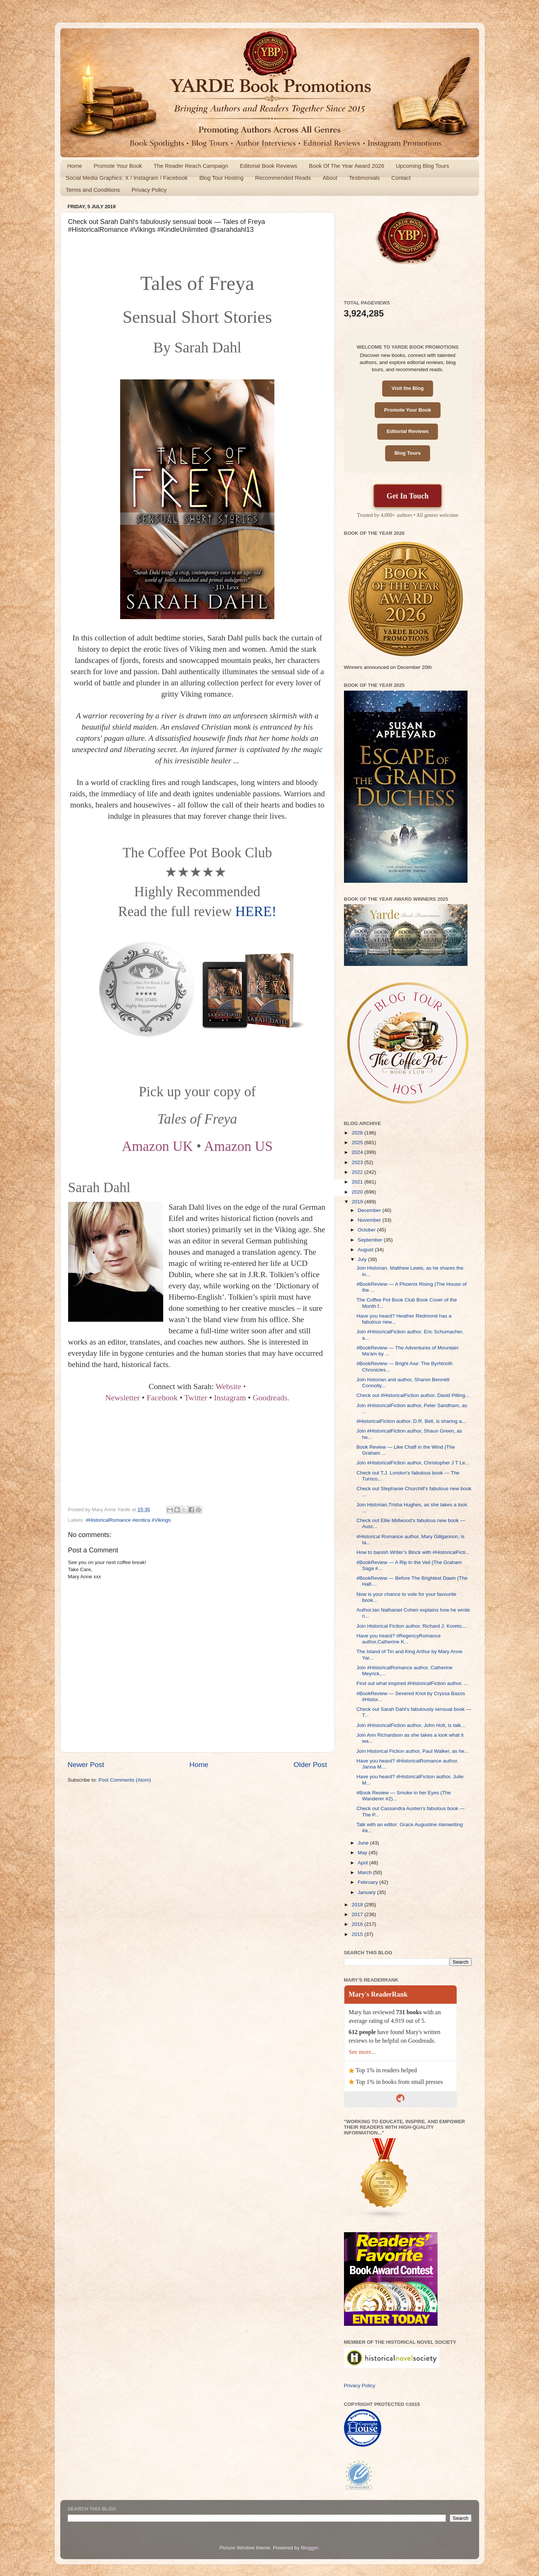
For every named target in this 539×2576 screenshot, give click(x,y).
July (363, 1259)
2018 (357, 1904)
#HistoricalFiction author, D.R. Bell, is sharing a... (411, 1421)
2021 (357, 1182)
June (364, 1843)
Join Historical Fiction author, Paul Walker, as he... (412, 1751)
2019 (357, 1201)
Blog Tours (408, 453)
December (370, 1210)
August (366, 1249)
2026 (357, 1133)
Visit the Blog (408, 388)
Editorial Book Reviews (268, 166)
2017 (357, 1914)
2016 (357, 1924)
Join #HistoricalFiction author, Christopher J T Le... (412, 1463)
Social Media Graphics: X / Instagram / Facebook (127, 178)
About (330, 178)
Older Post (310, 1765)
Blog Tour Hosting (221, 178)
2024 (357, 1152)
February (369, 1882)
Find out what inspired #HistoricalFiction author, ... (412, 1683)
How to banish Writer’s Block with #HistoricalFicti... (412, 1552)
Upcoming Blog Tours (422, 166)
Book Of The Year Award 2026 (346, 166)
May (363, 1852)
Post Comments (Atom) (124, 1780)
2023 (357, 1162)
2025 (357, 1142)
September (371, 1240)
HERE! (256, 911)
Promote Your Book (118, 166)
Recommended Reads (283, 178)
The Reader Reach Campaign (191, 166)
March (365, 1872)
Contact (401, 178)
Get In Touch (408, 496)
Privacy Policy (149, 190)
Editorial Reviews (408, 431)
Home (74, 166)
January (367, 1892)
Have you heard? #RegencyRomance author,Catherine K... (398, 1639)
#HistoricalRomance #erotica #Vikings (128, 1520)
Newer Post (86, 1765)
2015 (357, 1934)
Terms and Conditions (93, 190)
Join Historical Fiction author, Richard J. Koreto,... (411, 1626)
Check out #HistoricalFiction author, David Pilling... (412, 1395)
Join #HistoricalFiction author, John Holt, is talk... (410, 1725)
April (363, 1863)
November (370, 1220)
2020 (357, 1192)
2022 (357, 1172)
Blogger (309, 2548)
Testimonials (364, 178)
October (367, 1230)
